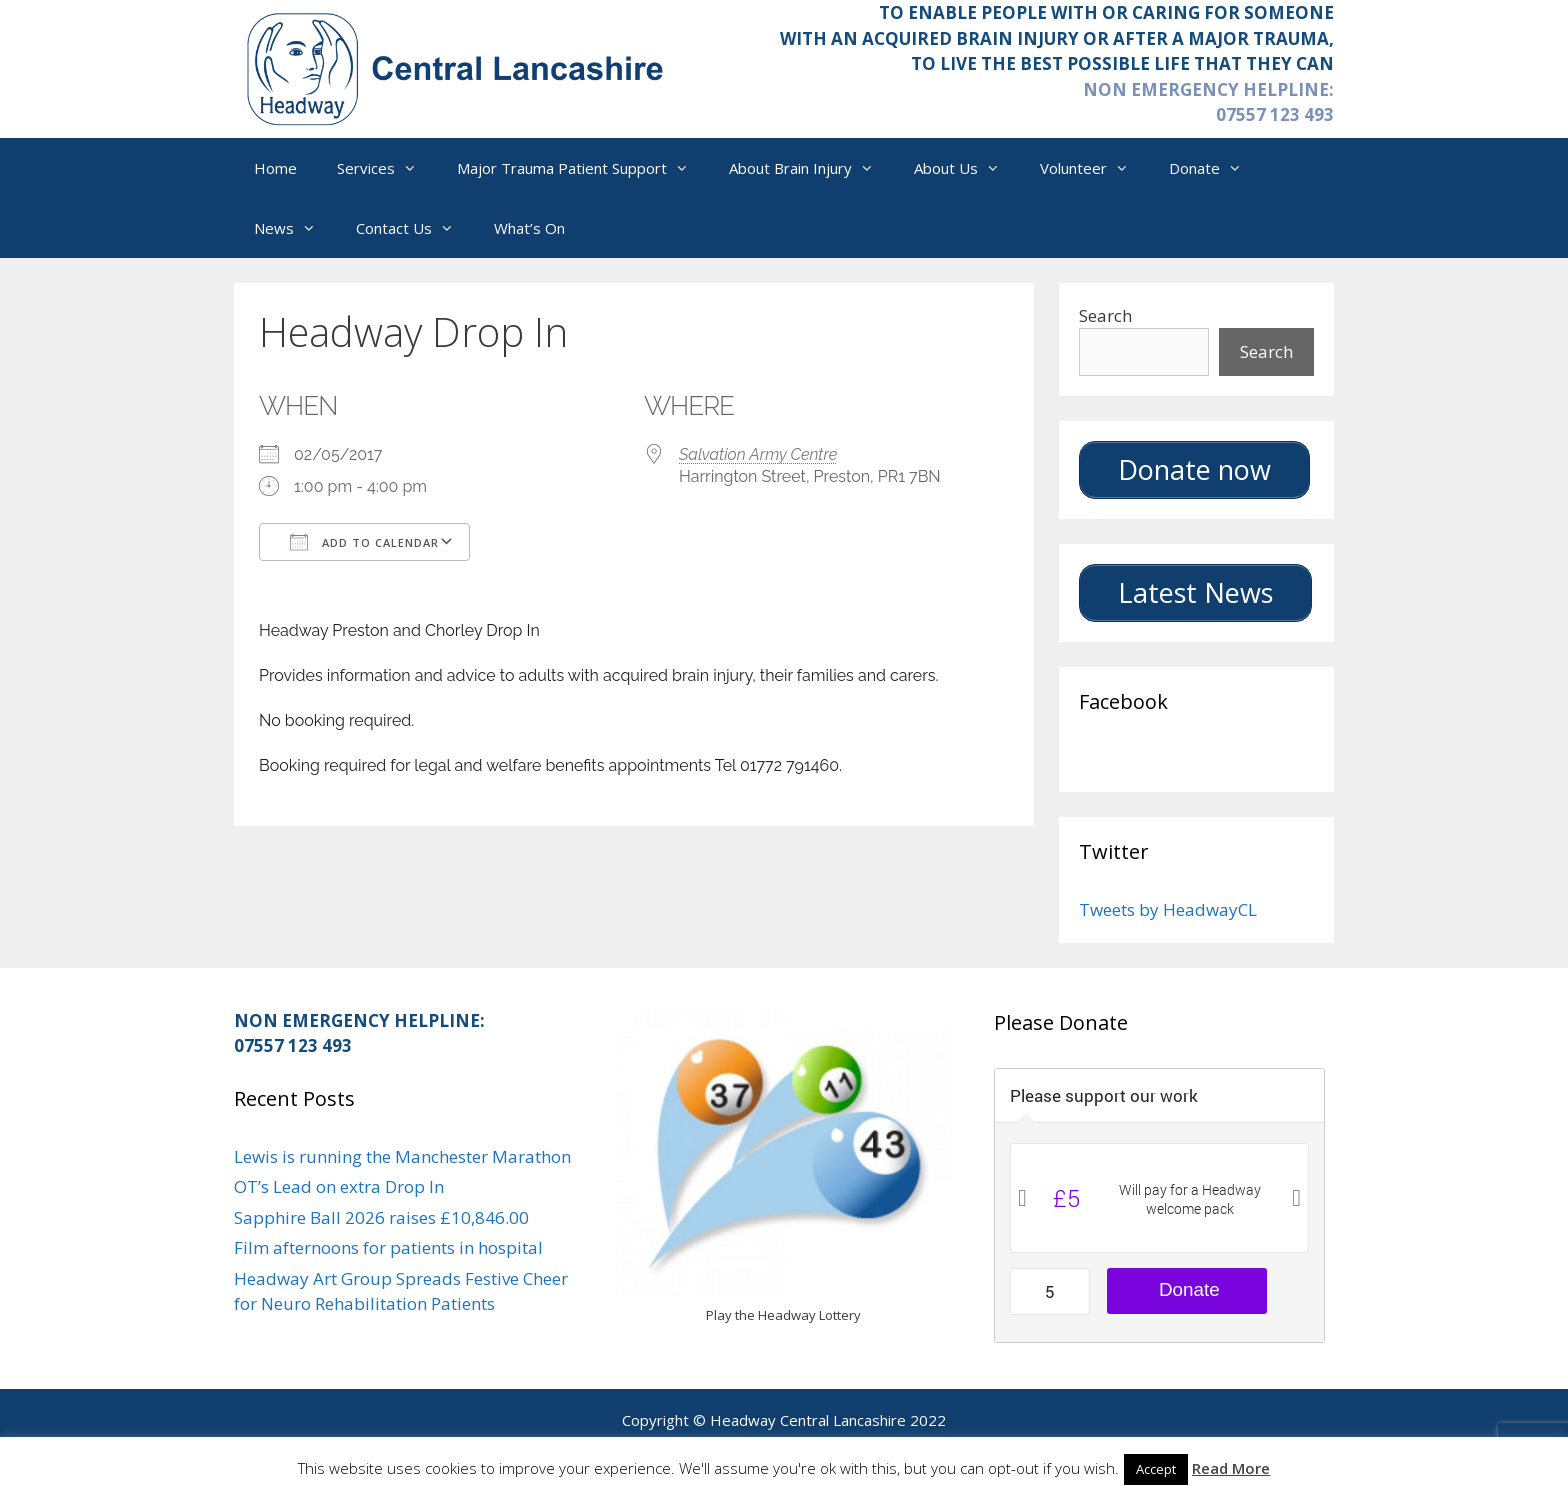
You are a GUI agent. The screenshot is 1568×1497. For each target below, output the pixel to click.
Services (387, 168)
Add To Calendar (364, 542)
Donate (1215, 168)
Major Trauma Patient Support (583, 168)
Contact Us (415, 228)
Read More (1231, 1468)
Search (1105, 315)
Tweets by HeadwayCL (1168, 909)
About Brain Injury (811, 168)
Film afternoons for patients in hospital (388, 1247)
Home (275, 168)
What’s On (529, 228)
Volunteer (1094, 168)
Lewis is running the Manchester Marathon (402, 1156)
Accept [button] (1156, 1469)
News (295, 228)
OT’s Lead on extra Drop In (339, 1186)
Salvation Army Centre (758, 454)
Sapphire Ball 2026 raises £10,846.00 (381, 1217)
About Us (967, 168)
